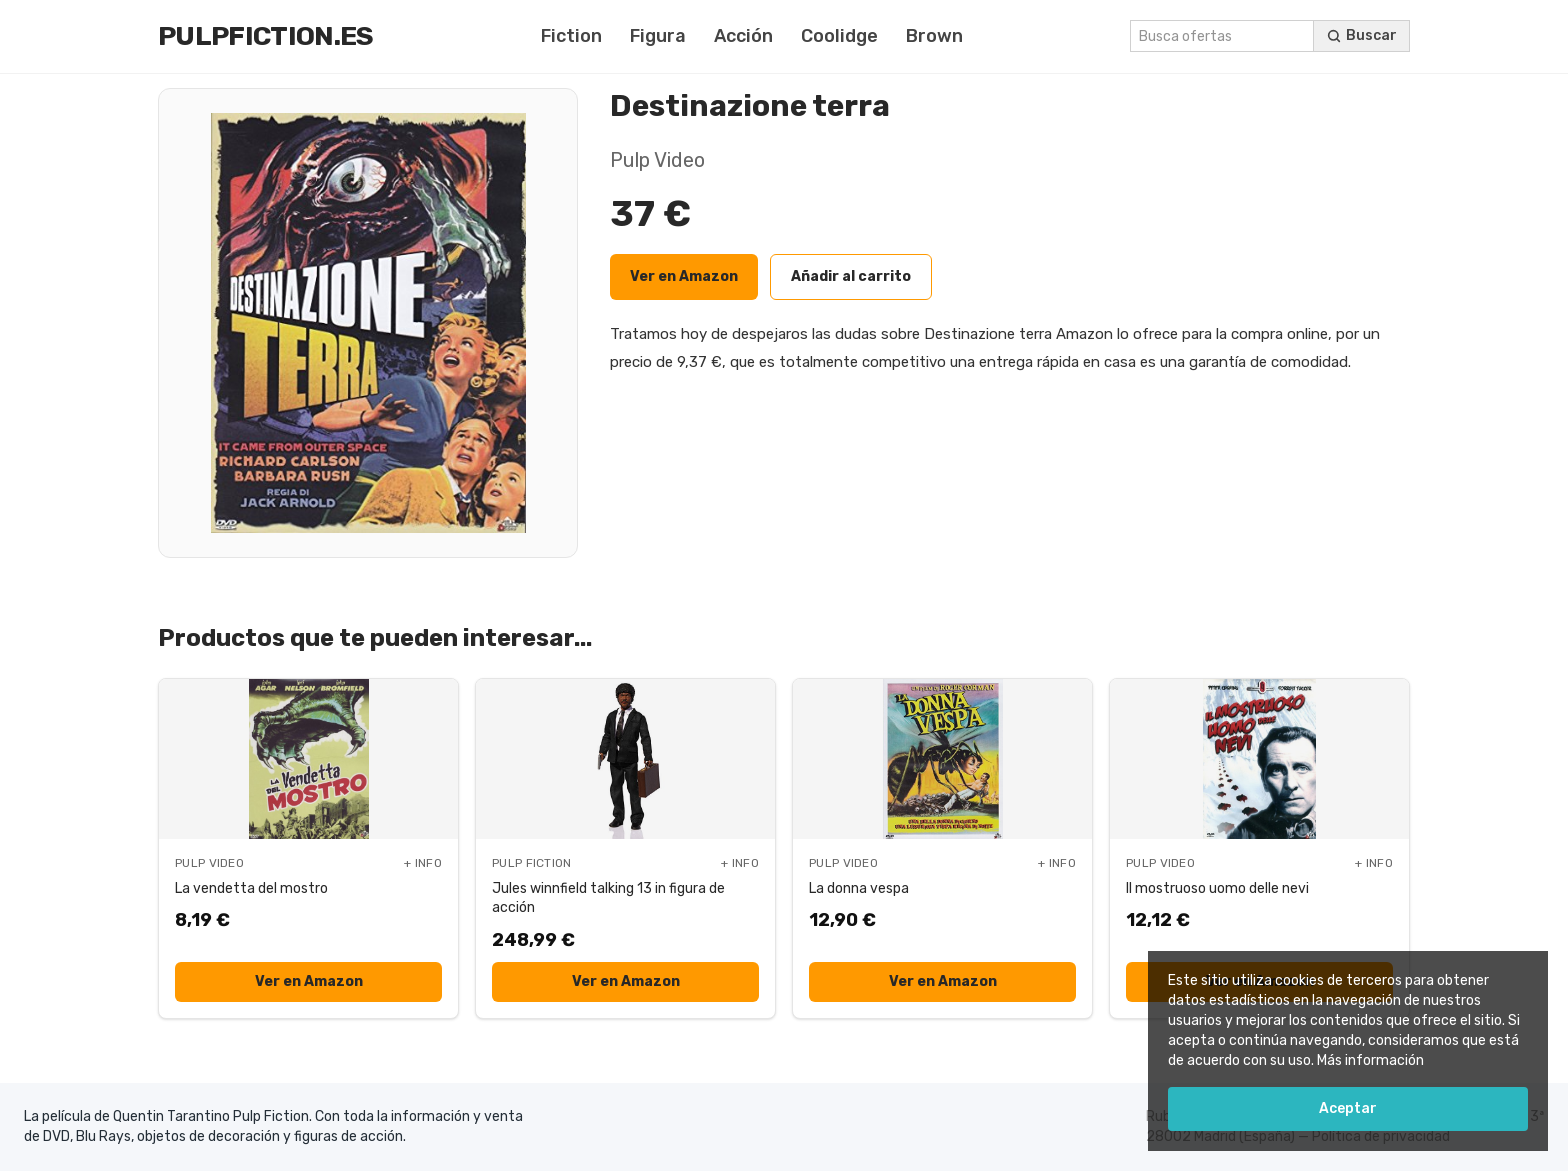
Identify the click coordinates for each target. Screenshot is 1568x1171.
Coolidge (839, 36)
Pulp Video (657, 160)
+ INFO (423, 863)
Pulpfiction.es (266, 36)
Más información (1370, 1060)
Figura (658, 36)
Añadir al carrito (851, 276)
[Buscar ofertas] (1362, 36)
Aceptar (1348, 1108)
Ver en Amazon (684, 276)
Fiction (571, 36)
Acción (743, 36)
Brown (934, 36)
